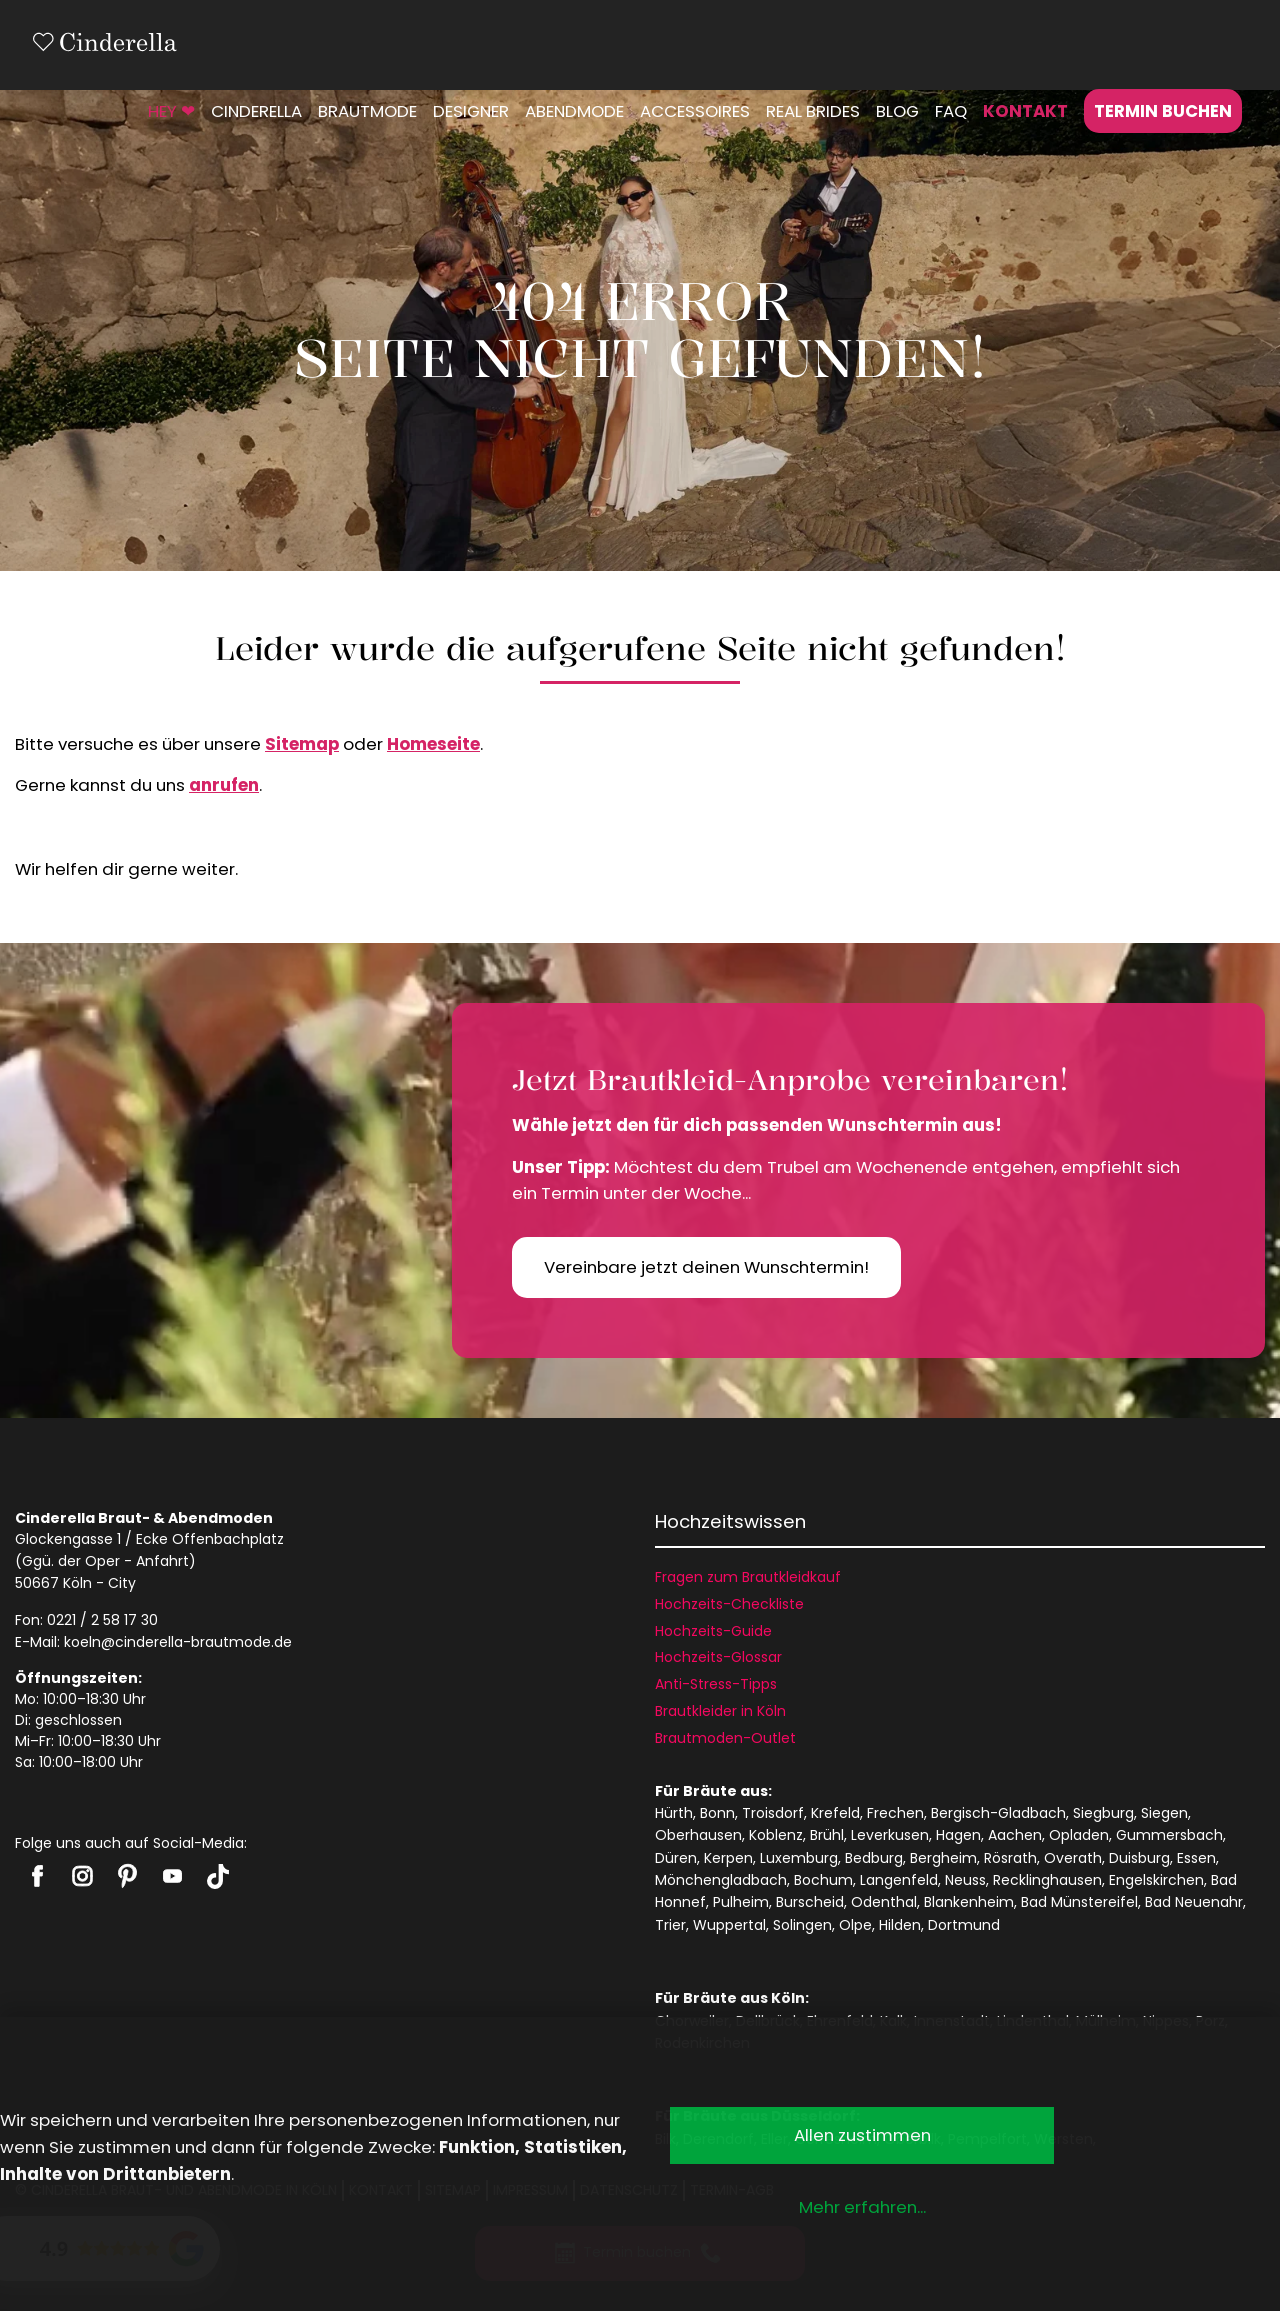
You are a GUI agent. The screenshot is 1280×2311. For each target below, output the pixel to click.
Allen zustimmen (862, 2135)
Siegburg (1103, 1813)
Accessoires (695, 111)
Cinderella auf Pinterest (127, 1876)
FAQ (951, 111)
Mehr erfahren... (862, 2207)
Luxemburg (799, 1858)
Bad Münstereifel (1079, 1902)
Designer (471, 111)
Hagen (958, 1835)
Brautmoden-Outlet (725, 1738)
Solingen (802, 1925)
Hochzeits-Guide (713, 1631)
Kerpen (728, 1858)
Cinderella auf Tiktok (217, 1876)
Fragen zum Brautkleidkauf (748, 1577)
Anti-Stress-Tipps (716, 1684)
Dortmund (964, 1925)
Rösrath (1010, 1858)
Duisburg (1139, 1858)
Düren (676, 1858)
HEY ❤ (171, 111)
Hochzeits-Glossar (718, 1657)
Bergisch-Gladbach (998, 1813)
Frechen (895, 1813)
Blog (897, 111)
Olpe (855, 1925)
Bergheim (943, 1858)
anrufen (224, 785)
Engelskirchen (1156, 1880)
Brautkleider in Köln (720, 1711)
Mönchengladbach (721, 1880)
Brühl (827, 1835)
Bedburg (874, 1858)
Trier (670, 1925)
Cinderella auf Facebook (37, 1876)
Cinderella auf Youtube (172, 1876)
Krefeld (835, 1813)
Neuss (965, 1880)
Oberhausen (698, 1835)
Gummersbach (1169, 1835)
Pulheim (741, 1902)
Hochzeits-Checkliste (729, 1604)
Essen (1196, 1858)
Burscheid (810, 1902)
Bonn (717, 1813)
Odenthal (884, 1902)
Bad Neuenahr (1194, 1902)
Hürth (674, 1813)
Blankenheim (969, 1902)
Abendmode (574, 111)
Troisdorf (773, 1813)
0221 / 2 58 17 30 (102, 1620)
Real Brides (813, 111)
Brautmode (367, 111)
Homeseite (433, 744)
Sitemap (302, 744)
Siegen (1164, 1813)
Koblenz (776, 1835)
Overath (1073, 1858)
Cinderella (256, 111)
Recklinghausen (1047, 1880)
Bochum (823, 1880)
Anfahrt (162, 1561)
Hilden (900, 1925)
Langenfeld (899, 1880)
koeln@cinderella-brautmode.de (178, 1642)
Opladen (1079, 1835)
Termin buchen (1163, 111)
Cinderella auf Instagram (82, 1876)
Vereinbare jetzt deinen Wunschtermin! (706, 1267)
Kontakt (1025, 111)
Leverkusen (890, 1835)
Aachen (1015, 1835)
